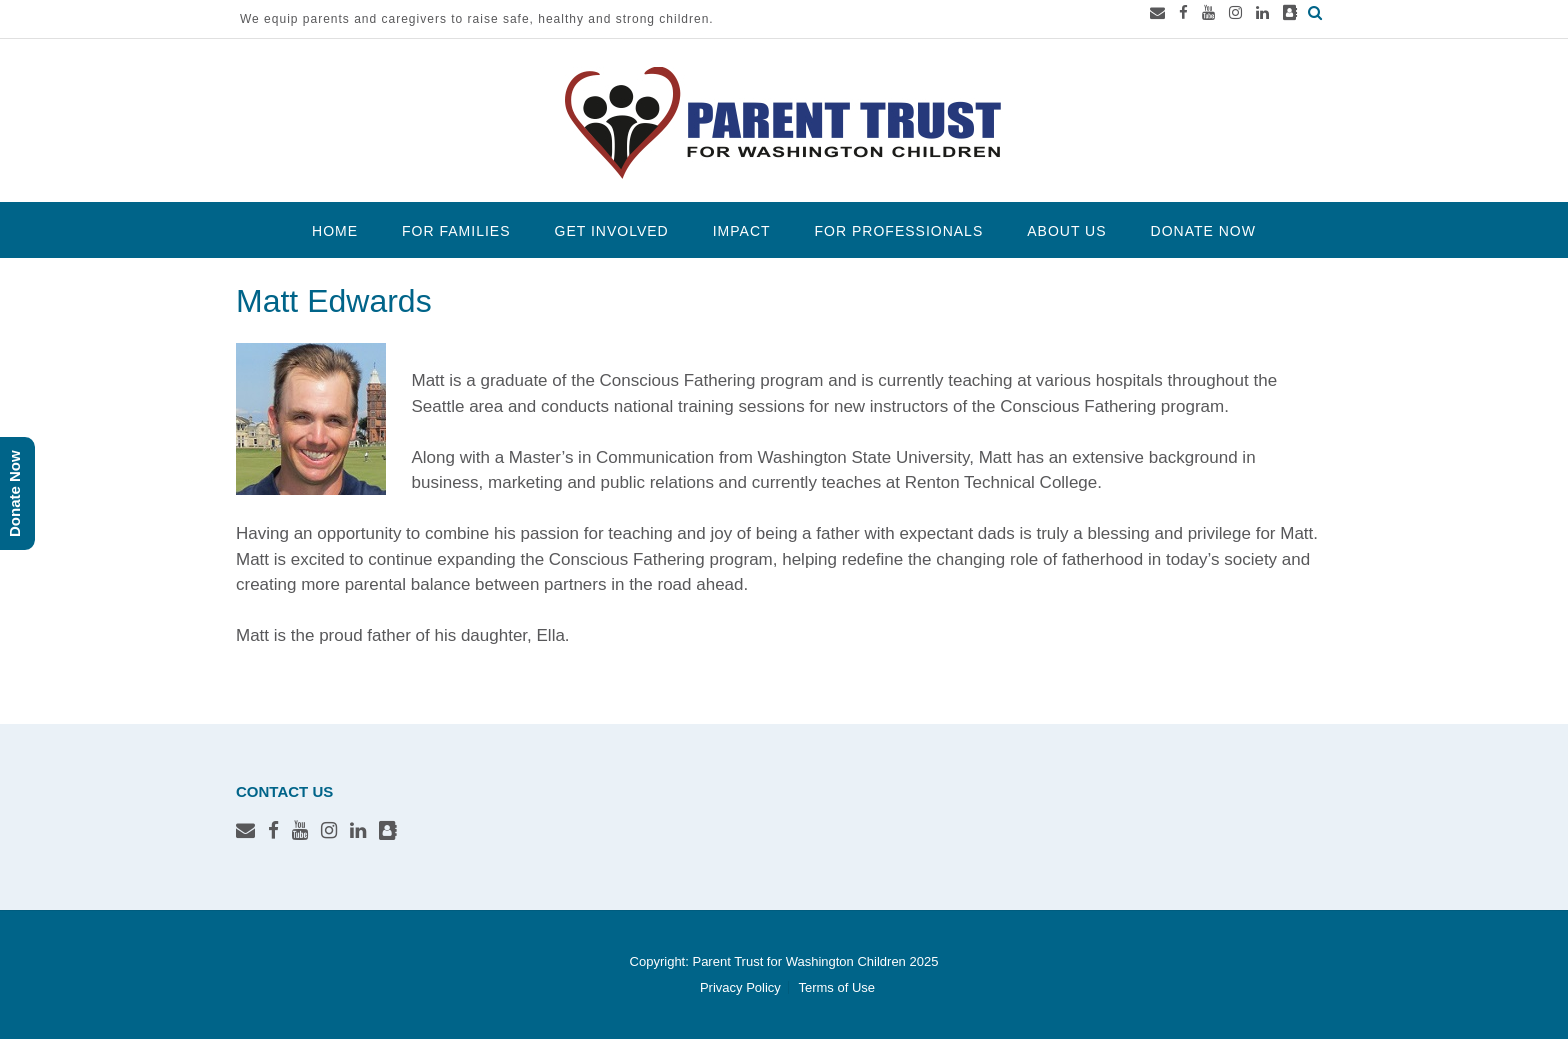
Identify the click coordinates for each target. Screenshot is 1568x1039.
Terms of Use (836, 987)
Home (335, 231)
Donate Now (1203, 231)
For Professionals (899, 231)
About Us (1066, 231)
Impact (742, 231)
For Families (456, 231)
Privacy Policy (740, 987)
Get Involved (612, 231)
